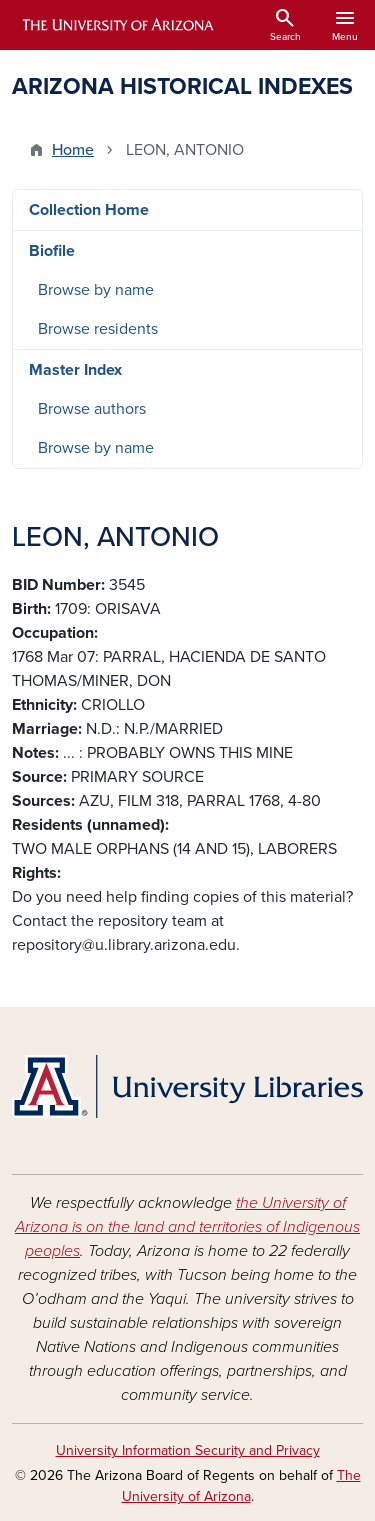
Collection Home (89, 210)
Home (73, 150)
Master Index (75, 370)
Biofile (52, 251)
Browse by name (96, 290)
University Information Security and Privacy (188, 1450)
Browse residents (98, 329)
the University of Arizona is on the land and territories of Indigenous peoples (187, 1227)
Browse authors (92, 409)
